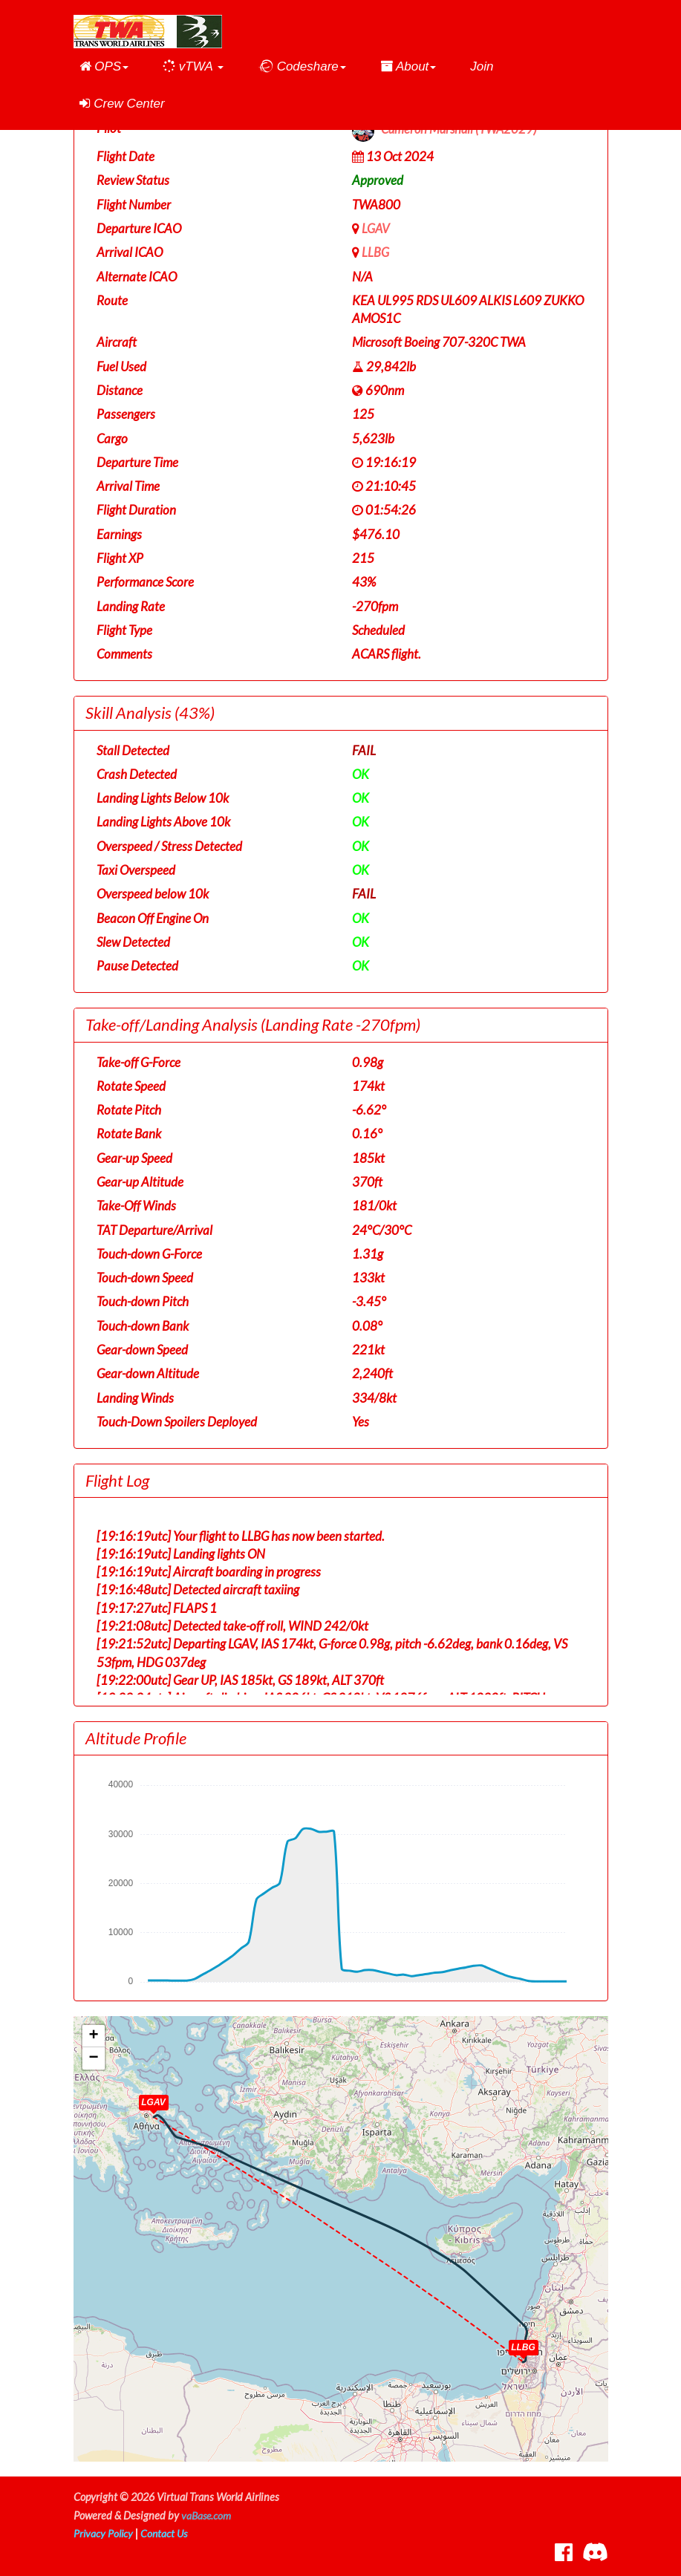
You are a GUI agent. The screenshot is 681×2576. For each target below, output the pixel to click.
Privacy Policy (104, 2533)
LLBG (375, 252)
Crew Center (122, 104)
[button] (104, 66)
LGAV (376, 228)
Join (481, 66)
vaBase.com (207, 2515)
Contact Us (166, 2533)
